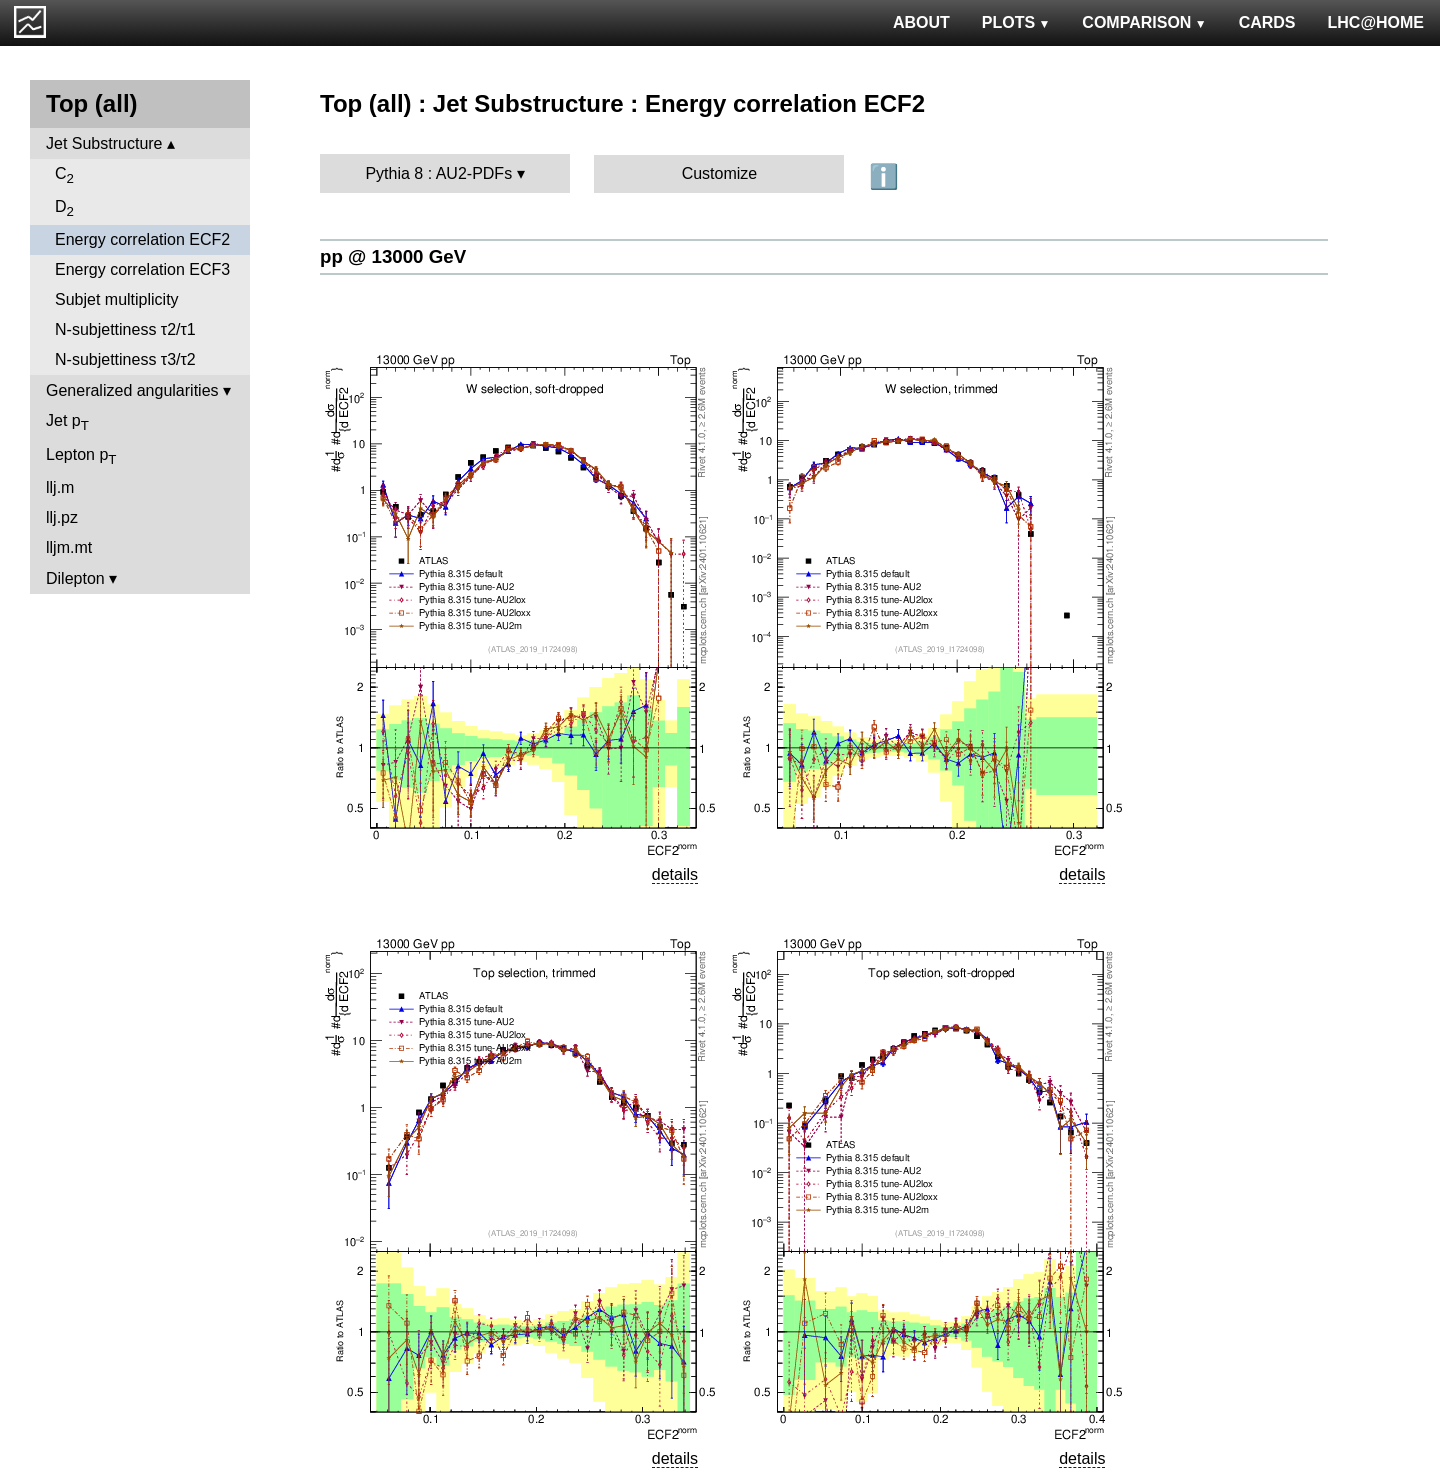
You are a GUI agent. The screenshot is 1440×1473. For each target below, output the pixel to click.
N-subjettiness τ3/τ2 (125, 359)
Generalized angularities (132, 390)
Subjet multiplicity (117, 299)
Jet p (67, 422)
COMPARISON (1144, 22)
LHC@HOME (1376, 22)
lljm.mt (69, 547)
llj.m (60, 487)
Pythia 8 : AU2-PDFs (438, 173)
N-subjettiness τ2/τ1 (125, 329)
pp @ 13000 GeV (393, 256)
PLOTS (1016, 22)
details (675, 874)
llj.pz (62, 517)
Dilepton (75, 578)
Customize (720, 173)
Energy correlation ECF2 (142, 239)
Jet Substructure (104, 143)
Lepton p (81, 456)
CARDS (1267, 22)
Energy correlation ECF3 (142, 269)
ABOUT (921, 22)
